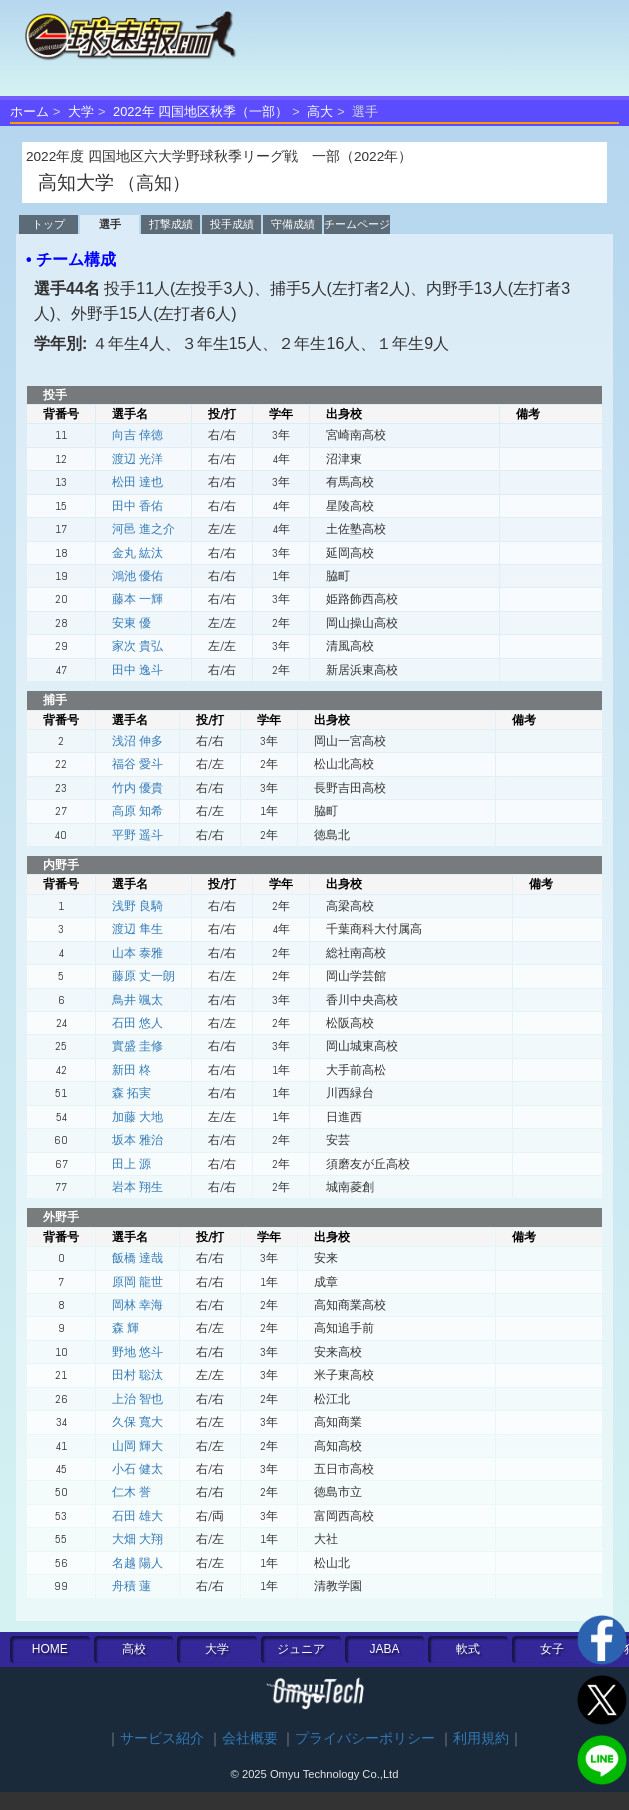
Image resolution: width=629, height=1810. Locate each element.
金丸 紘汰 (137, 553)
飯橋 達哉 (137, 1258)
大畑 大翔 (137, 1539)
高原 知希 (137, 811)
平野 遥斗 (137, 835)
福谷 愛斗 (137, 764)
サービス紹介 (162, 1738)
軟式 (468, 1649)
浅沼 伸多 (137, 741)
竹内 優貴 (137, 788)
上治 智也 (137, 1399)
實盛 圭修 (137, 1046)
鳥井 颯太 (137, 1000)
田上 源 (131, 1164)
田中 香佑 (137, 506)
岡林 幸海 (137, 1305)
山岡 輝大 (137, 1446)
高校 (134, 1649)
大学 (81, 111)
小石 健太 (137, 1469)
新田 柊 (131, 1070)
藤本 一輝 (137, 599)
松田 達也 (137, 482)
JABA (385, 1649)
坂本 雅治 (137, 1140)
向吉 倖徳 (137, 435)
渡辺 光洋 (137, 459)
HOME (50, 1649)
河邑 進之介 (143, 529)
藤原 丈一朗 (143, 976)
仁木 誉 (131, 1492)
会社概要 (250, 1738)
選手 (110, 224)
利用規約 (481, 1738)
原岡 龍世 (137, 1282)
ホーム (29, 111)
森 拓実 (131, 1093)
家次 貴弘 (137, 646)
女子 (552, 1649)
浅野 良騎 (137, 906)
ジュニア (301, 1649)
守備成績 (293, 224)
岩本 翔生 (137, 1187)
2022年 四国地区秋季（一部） (200, 111)
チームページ (357, 224)
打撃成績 (171, 224)
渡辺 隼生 (137, 929)
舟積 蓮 (131, 1586)
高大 (320, 111)
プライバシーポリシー (365, 1738)
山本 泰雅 (137, 953)
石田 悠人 (137, 1023)
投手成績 (232, 224)
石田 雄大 (137, 1516)
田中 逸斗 (137, 670)
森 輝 (125, 1328)
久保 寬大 (137, 1422)
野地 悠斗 (137, 1352)
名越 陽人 (137, 1563)
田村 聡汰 (137, 1375)
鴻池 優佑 (137, 576)
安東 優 (131, 623)
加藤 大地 (137, 1117)
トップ (48, 224)
